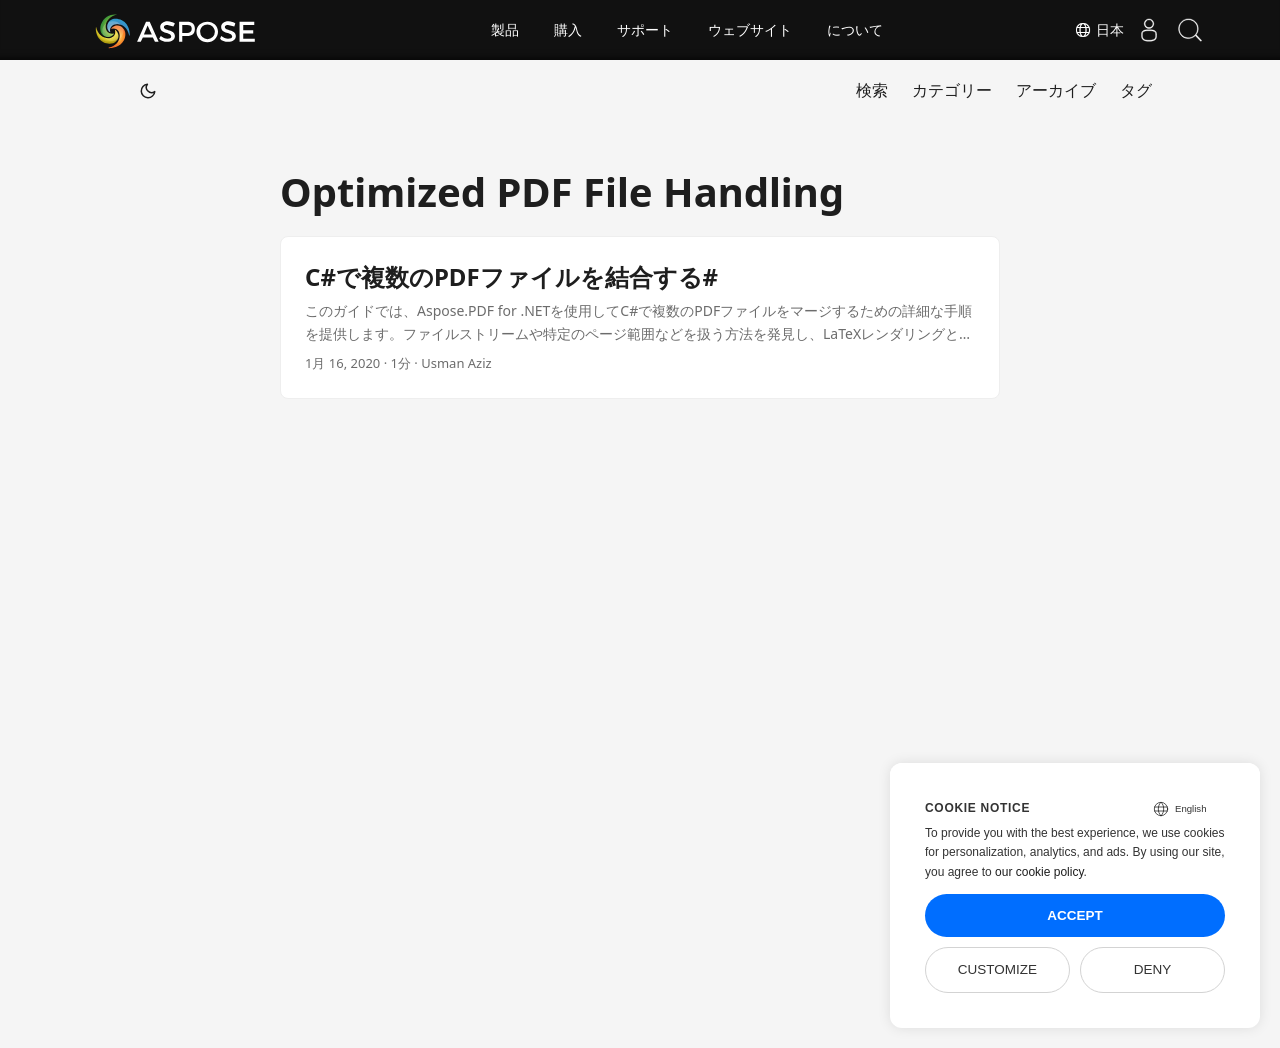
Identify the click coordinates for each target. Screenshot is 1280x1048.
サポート (645, 30)
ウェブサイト (750, 30)
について (855, 30)
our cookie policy (1039, 872)
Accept (1075, 915)
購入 (568, 30)
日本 (1080, 30)
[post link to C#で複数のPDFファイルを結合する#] (640, 317)
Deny (1153, 969)
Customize (997, 969)
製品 (505, 30)
